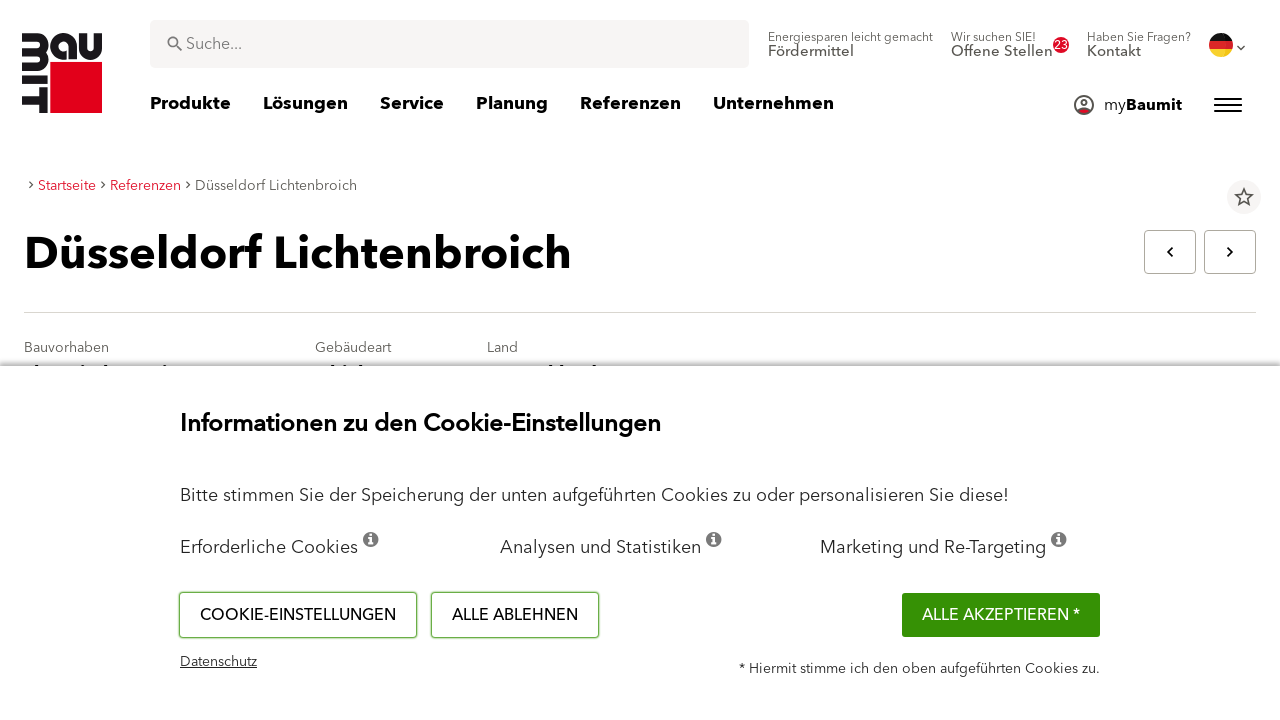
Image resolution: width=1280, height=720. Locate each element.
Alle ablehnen (515, 615)
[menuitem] (850, 45)
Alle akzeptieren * (1001, 615)
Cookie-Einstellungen (298, 615)
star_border (1244, 197)
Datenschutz (218, 662)
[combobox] (449, 44)
